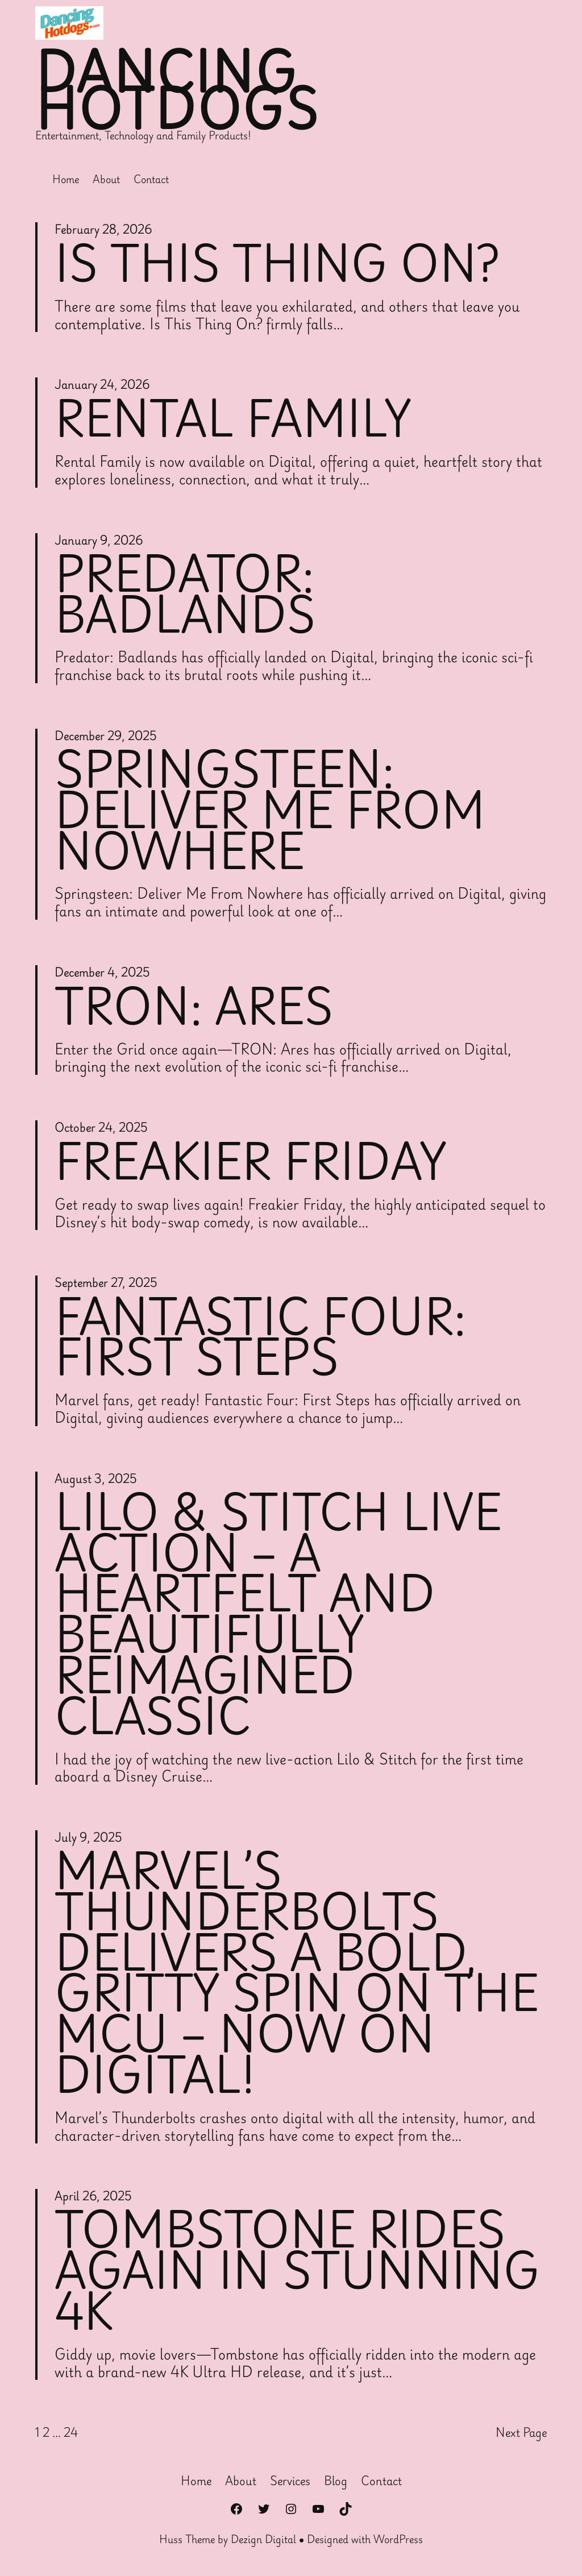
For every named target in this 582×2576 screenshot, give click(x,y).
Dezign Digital (263, 2538)
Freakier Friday (251, 1159)
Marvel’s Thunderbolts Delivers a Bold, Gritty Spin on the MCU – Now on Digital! (298, 1972)
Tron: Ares (195, 1004)
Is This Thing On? (277, 261)
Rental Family (234, 416)
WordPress (398, 2538)
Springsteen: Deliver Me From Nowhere (271, 808)
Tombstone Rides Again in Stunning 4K (298, 2269)
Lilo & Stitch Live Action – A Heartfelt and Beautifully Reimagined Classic (279, 1612)
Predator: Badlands (185, 592)
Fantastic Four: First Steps (261, 1335)
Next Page (521, 2432)
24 (71, 2432)
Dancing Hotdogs (177, 90)
